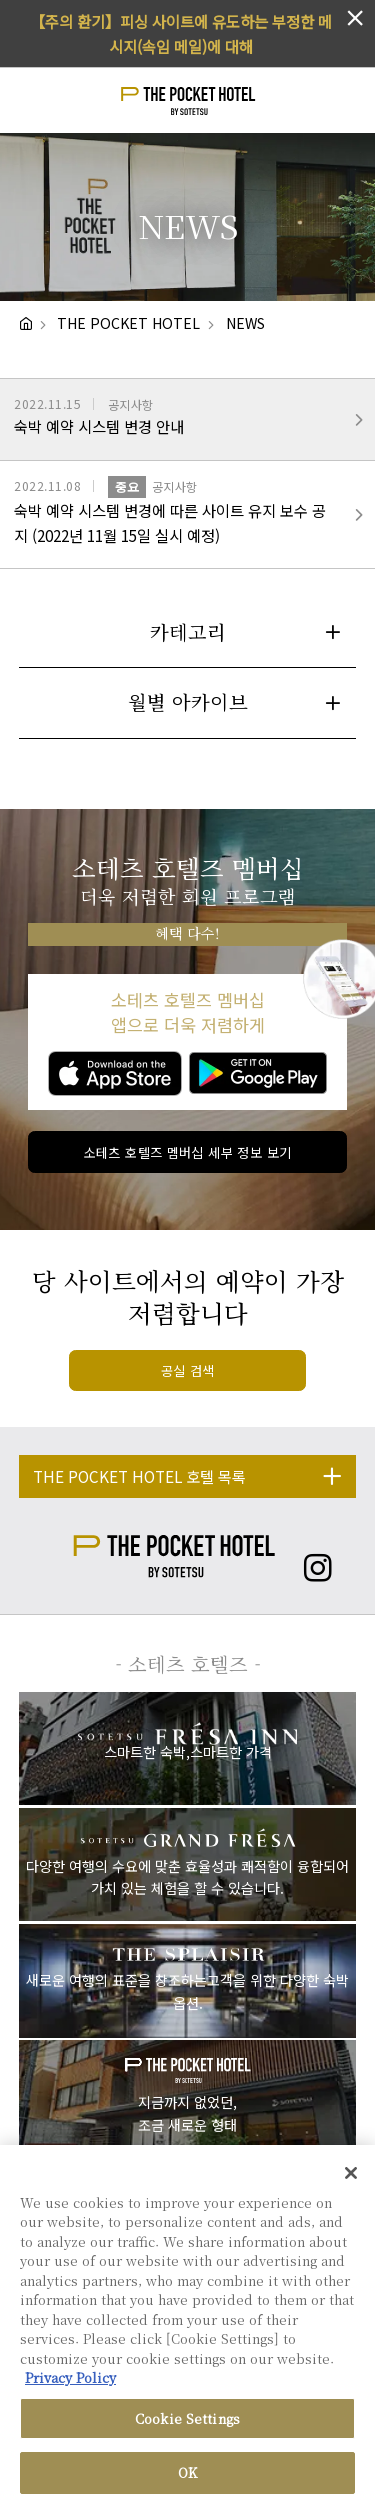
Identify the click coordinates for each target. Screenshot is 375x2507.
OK (187, 2477)
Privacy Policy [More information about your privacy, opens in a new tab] (70, 2382)
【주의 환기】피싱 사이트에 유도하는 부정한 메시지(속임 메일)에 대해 (181, 33)
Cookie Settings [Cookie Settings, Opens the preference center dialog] (187, 2422)
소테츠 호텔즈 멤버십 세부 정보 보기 (188, 1152)
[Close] (351, 2177)
